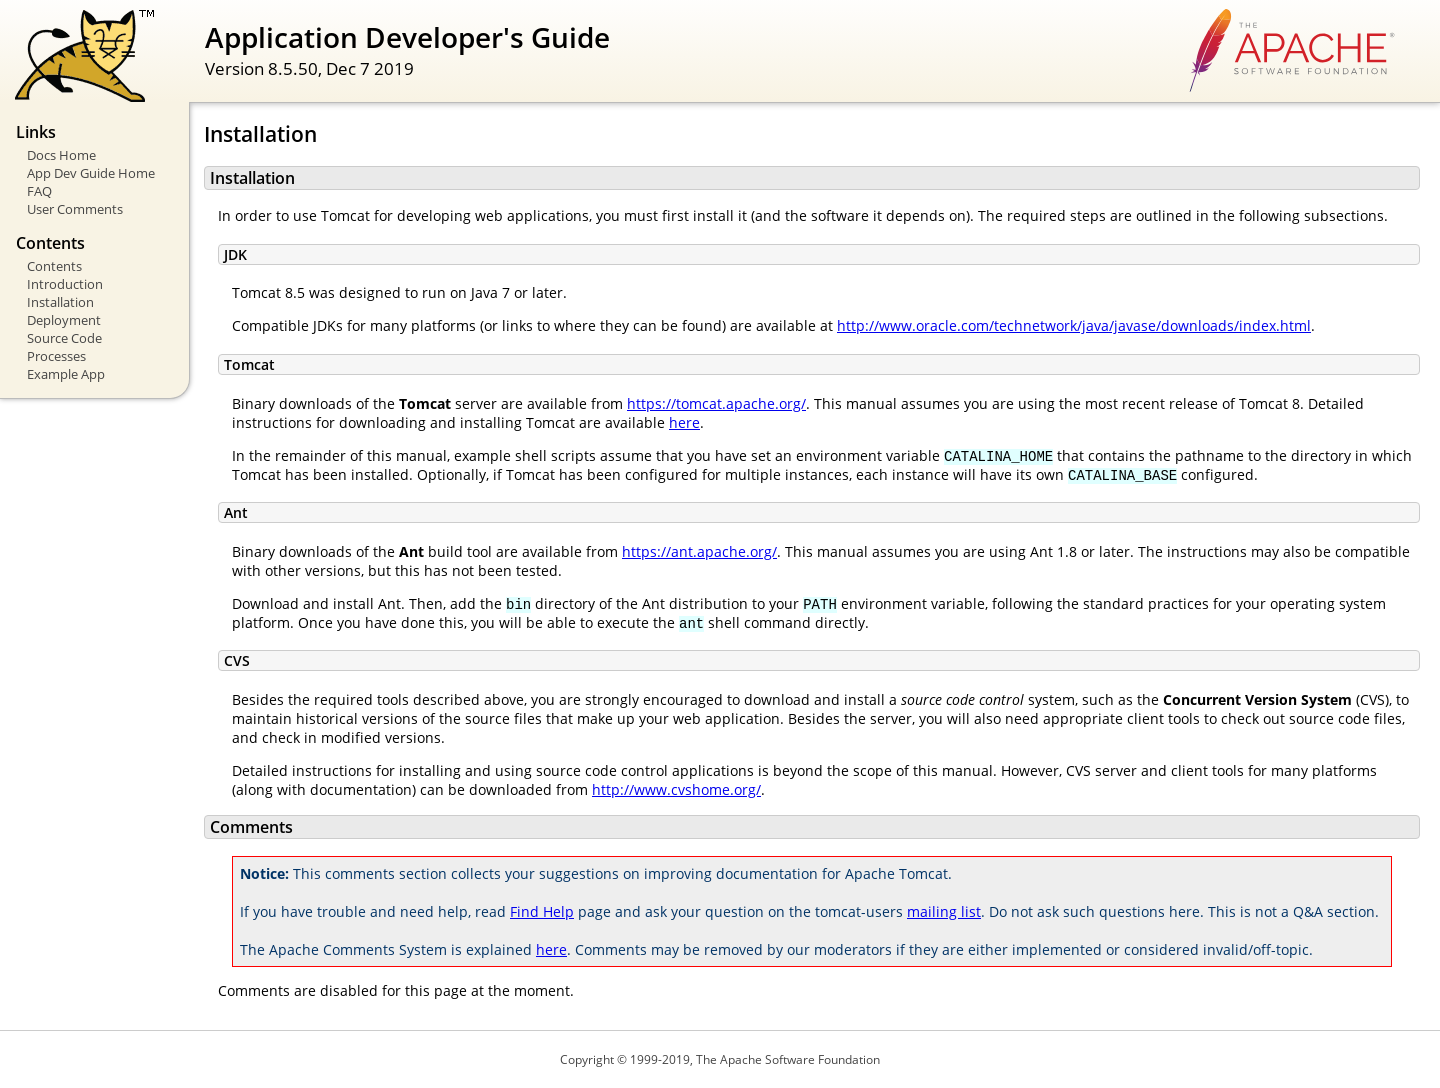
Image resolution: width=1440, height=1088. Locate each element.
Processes (56, 356)
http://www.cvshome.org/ (676, 789)
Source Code (64, 338)
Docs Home (61, 155)
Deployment (64, 320)
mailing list (944, 911)
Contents (54, 266)
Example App (66, 374)
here (684, 422)
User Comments (75, 209)
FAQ (39, 191)
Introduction (65, 284)
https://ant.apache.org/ (699, 551)
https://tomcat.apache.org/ (716, 403)
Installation (60, 302)
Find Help (542, 911)
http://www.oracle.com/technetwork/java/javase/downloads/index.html (1074, 325)
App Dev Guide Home (91, 173)
